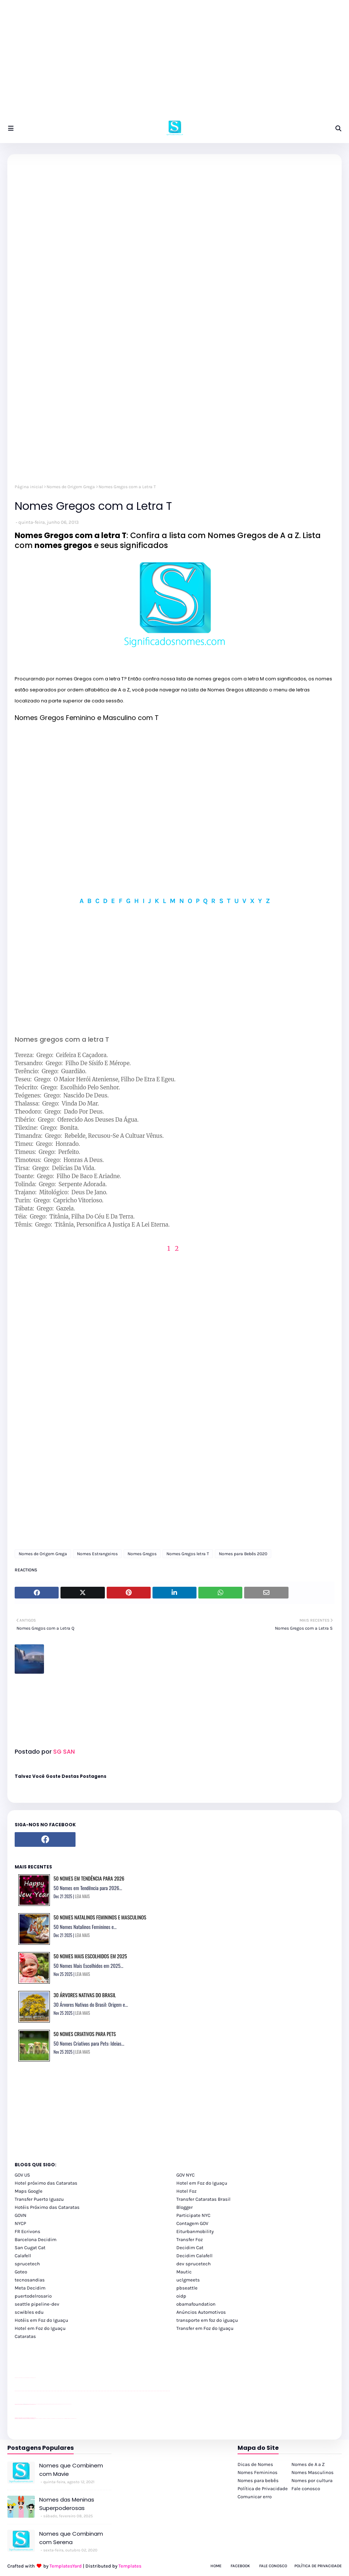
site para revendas (34, 2404)
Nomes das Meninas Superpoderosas (66, 2504)
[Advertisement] (174, 62)
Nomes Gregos (142, 1553)
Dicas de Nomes (255, 2464)
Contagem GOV (192, 2223)
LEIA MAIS (82, 1896)
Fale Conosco (273, 2566)
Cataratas (25, 2336)
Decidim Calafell (194, 2255)
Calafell (23, 2255)
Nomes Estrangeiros (97, 1553)
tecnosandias (30, 2280)
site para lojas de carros (17, 2404)
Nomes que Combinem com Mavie (71, 2470)
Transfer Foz (189, 2239)
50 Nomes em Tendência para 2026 (89, 1878)
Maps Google (29, 2191)
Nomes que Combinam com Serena (71, 2538)
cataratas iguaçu (37, 2418)
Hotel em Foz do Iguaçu (201, 2183)
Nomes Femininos (258, 2472)
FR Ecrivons (27, 2231)
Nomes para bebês (258, 2480)
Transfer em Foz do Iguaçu (205, 2328)
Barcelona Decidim (35, 2239)
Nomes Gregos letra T (187, 1553)
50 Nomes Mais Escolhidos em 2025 (90, 1956)
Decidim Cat (189, 2247)
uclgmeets (188, 2280)
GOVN (20, 2215)
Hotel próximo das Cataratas (46, 2183)
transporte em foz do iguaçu (207, 2320)
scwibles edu (29, 2312)
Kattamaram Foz (67, 2418)
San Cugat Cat (30, 2247)
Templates (130, 2566)
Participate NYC (193, 2215)
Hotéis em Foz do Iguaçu (41, 2320)
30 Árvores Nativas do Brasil (85, 1995)
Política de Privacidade (263, 2488)
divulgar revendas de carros (23, 2404)
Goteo (21, 2271)
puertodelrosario (33, 2296)
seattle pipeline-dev (37, 2304)
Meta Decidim (30, 2288)
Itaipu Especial (70, 2418)
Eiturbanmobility (195, 2231)
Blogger (184, 2207)
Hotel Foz (186, 2191)
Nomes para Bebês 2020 (243, 1553)
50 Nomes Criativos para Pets (85, 2034)
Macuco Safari (63, 2418)
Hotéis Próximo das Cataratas (47, 2207)
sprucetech (27, 2263)
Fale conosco (305, 2488)
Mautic (184, 2271)
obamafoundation (196, 2304)
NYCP (20, 2223)
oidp (181, 2296)
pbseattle (187, 2288)
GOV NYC (185, 2175)
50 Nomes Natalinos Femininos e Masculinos (100, 1917)
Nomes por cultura (312, 2480)
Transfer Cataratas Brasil (203, 2199)
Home (215, 2566)
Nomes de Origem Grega (71, 486)
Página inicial (29, 486)
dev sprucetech (193, 2263)
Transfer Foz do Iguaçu (53, 2418)
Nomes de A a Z (308, 2464)
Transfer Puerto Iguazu (39, 2199)
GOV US (22, 2175)
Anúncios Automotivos (201, 2312)
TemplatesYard (65, 2566)
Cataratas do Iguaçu (74, 2418)
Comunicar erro (255, 2496)
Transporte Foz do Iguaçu (59, 2418)
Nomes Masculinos (312, 2472)
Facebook (240, 2566)
